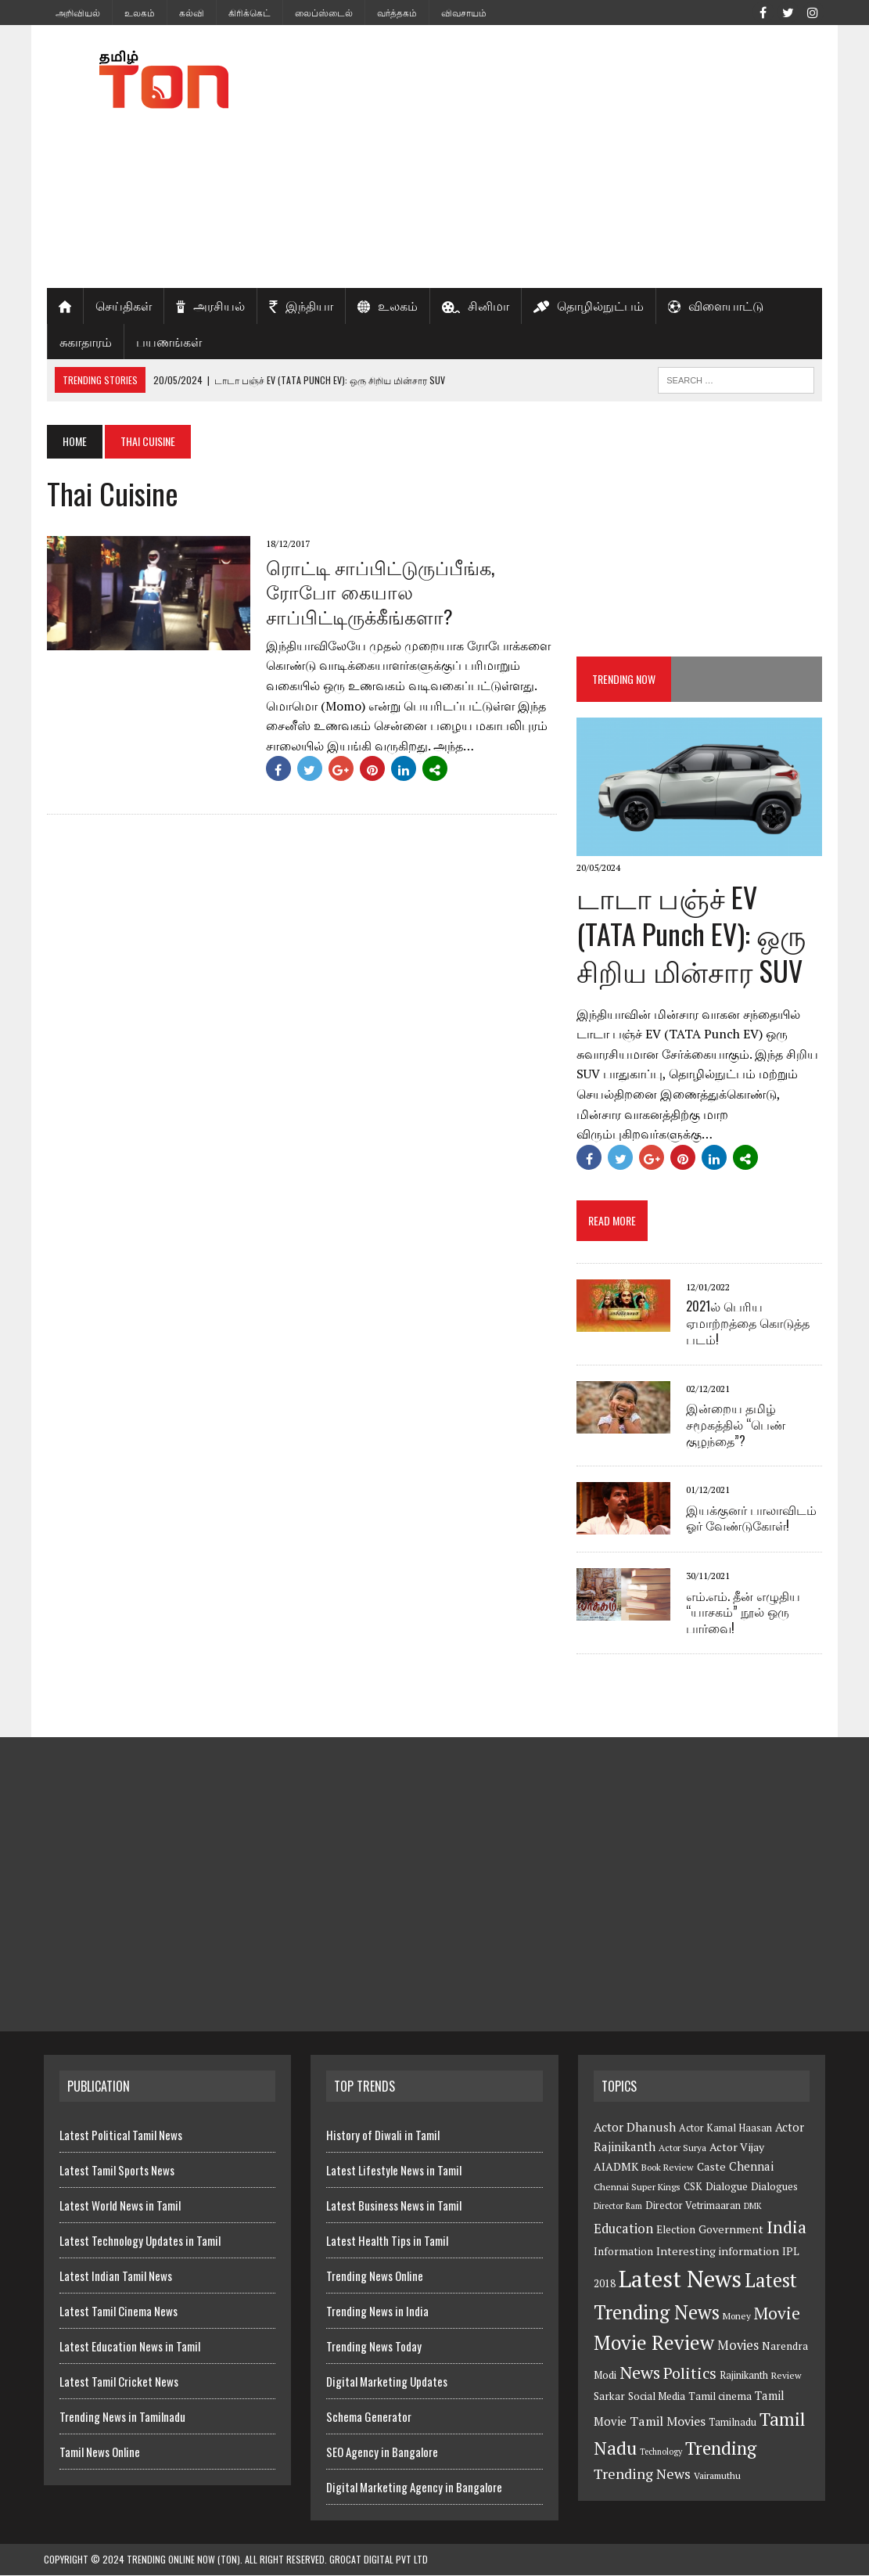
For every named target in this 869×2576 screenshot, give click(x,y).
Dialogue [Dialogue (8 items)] (727, 2187)
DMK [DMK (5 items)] (753, 2207)
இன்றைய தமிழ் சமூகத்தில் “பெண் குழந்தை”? (737, 1425)
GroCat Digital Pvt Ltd (378, 2560)
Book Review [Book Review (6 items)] (667, 2169)
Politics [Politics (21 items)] (689, 2374)
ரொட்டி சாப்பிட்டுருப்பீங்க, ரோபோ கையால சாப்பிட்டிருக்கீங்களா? (377, 590)
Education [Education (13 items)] (623, 2230)
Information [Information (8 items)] (623, 2252)
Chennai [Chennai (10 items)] (751, 2167)
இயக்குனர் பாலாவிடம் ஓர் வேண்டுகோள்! (753, 1518)
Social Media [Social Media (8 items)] (656, 2398)
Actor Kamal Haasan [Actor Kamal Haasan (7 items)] (725, 2129)
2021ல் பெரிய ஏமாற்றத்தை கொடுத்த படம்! (749, 1324)
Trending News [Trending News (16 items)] (642, 2475)
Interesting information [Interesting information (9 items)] (717, 2251)
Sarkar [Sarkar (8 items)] (609, 2398)
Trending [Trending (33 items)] (720, 2449)
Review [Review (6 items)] (786, 2377)
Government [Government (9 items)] (730, 2230)
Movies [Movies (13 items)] (738, 2346)
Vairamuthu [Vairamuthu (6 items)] (717, 2477)
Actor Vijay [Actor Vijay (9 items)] (736, 2148)
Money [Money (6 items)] (737, 2316)
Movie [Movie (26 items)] (777, 2314)
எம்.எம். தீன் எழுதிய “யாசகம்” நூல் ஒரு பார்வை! (745, 1613)
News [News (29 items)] (639, 2373)
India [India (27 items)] (786, 2229)
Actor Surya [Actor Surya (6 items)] (682, 2149)
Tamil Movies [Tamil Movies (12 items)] (668, 2422)
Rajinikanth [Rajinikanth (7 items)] (744, 2377)
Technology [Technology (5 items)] (661, 2452)
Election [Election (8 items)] (675, 2231)
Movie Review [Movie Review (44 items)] (654, 2344)
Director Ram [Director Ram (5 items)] (618, 2207)
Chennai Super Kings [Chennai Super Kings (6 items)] (637, 2187)
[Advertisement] (568, 156)
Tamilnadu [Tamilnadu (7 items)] (732, 2423)
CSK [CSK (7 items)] (693, 2187)
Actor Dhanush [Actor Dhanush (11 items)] (635, 2128)
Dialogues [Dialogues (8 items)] (774, 2187)
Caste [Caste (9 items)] (711, 2167)
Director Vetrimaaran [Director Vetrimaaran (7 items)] (693, 2207)
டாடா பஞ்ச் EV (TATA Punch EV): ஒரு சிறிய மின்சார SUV (701, 934)
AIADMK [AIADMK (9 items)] (616, 2167)
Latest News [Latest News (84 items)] (680, 2279)
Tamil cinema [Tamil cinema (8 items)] (720, 2398)
